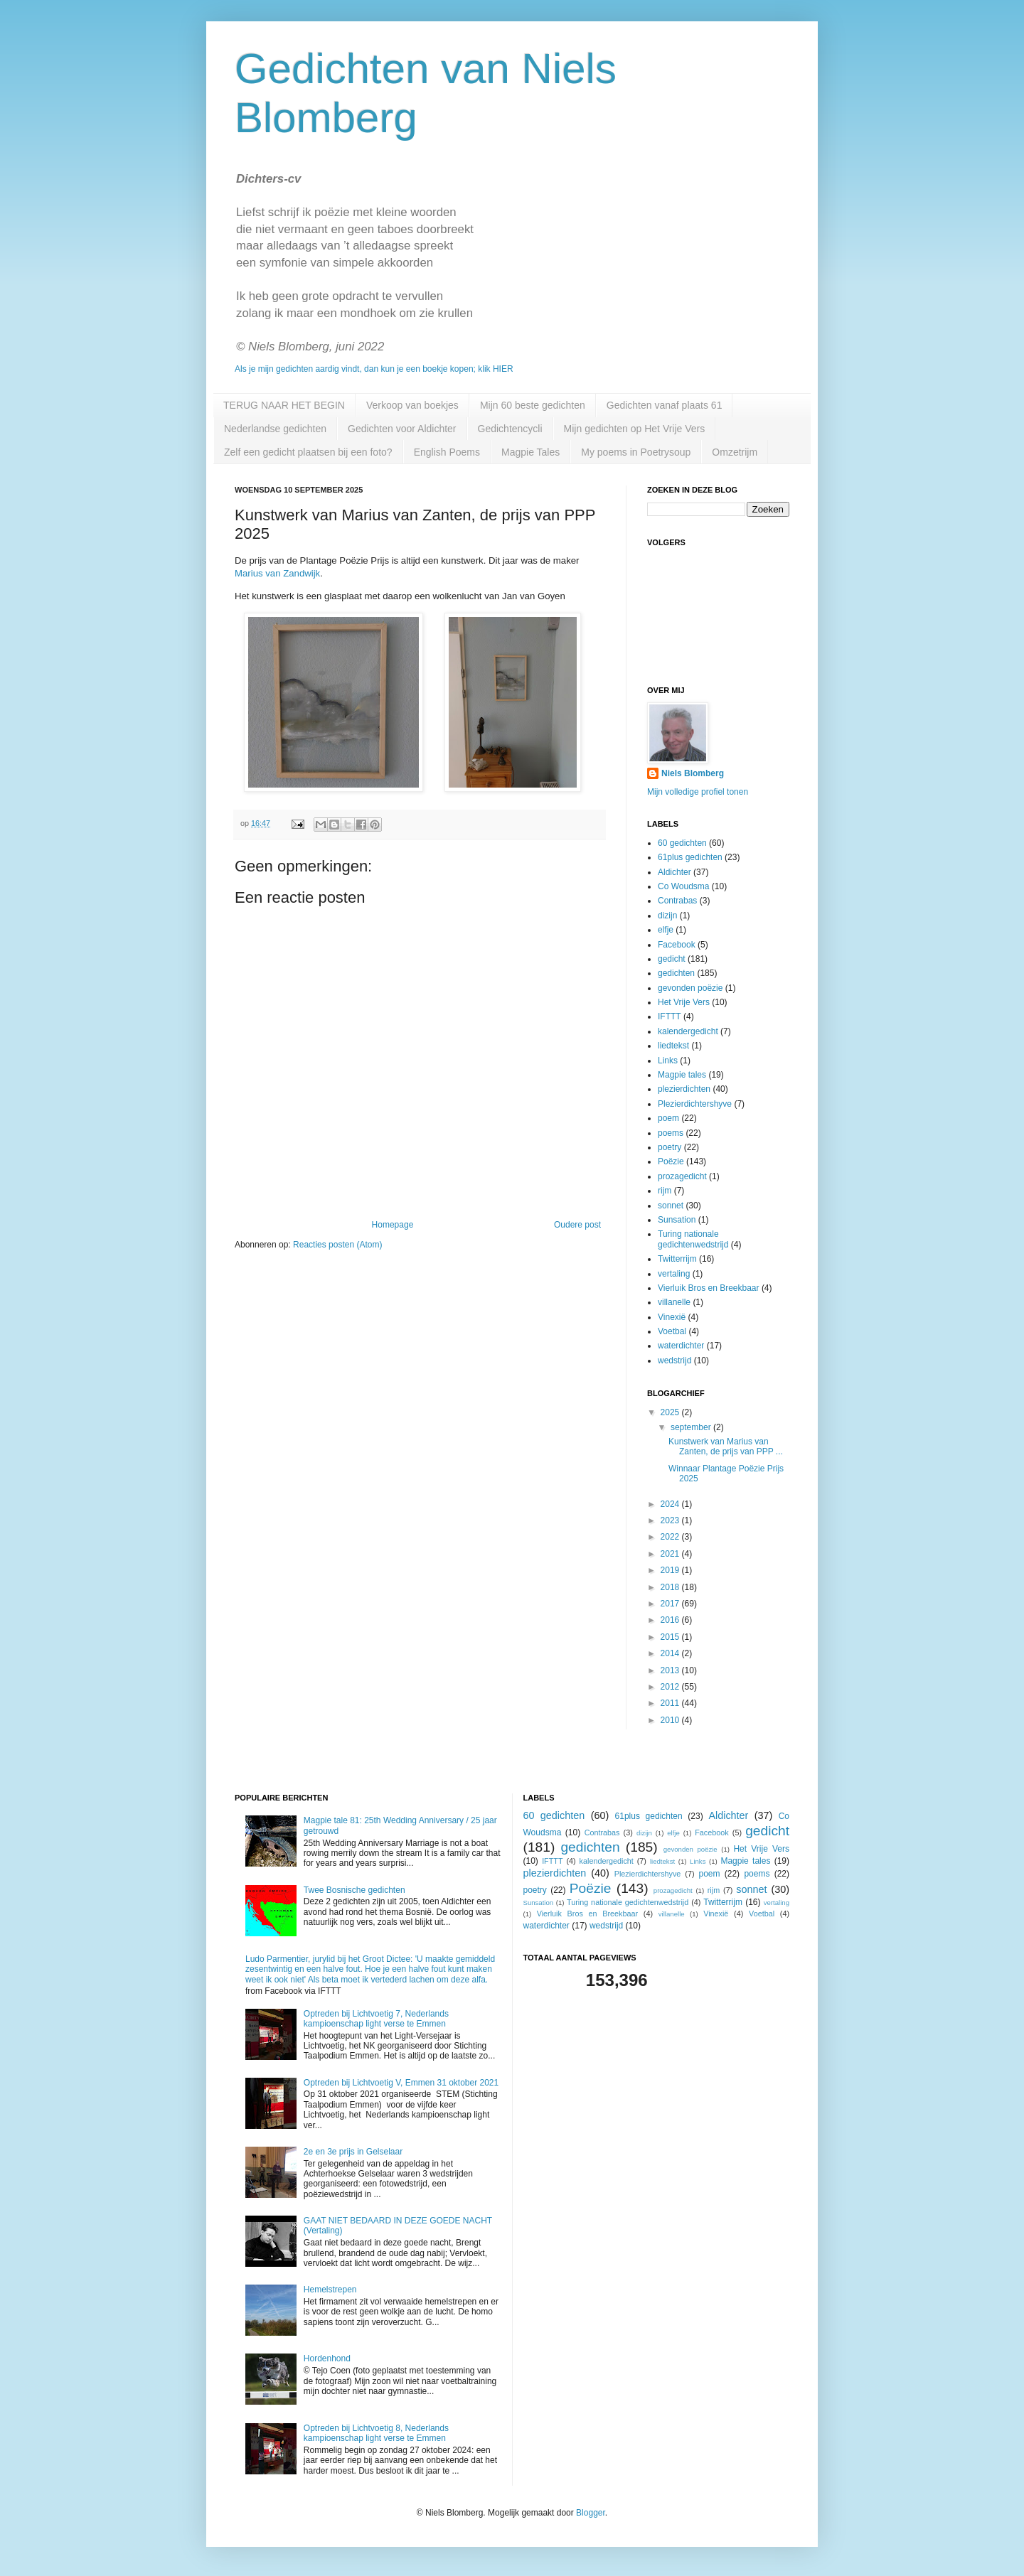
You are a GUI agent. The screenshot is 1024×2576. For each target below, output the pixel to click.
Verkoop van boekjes (412, 405)
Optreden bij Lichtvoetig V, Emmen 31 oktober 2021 (401, 2083)
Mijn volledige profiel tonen (697, 792)
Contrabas (677, 901)
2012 (671, 1687)
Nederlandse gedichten (275, 428)
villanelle (674, 1302)
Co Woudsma (683, 886)
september (692, 1427)
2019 (671, 1570)
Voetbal (672, 1331)
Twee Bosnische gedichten (354, 1890)
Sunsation (676, 1220)
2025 (671, 1412)
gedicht (672, 959)
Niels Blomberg (692, 773)
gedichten (676, 973)
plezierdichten (684, 1089)
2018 (671, 1587)
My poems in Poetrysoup (635, 452)
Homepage (393, 1225)
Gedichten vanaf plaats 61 (664, 405)
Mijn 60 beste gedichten (532, 405)
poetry (669, 1147)
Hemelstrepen (330, 2290)
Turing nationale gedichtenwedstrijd (693, 1239)
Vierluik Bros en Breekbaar (708, 1288)
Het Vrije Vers (684, 1002)
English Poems (447, 452)
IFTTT (669, 1016)
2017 (671, 1604)
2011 (671, 1703)
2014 (671, 1653)
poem (668, 1118)
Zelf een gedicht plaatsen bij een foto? (308, 452)
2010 (671, 1720)
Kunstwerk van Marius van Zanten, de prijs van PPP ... (725, 1446)
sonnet (670, 1206)
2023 (671, 1520)
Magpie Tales (530, 452)
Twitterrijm (677, 1259)
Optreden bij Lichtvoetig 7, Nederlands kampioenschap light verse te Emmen (376, 2019)
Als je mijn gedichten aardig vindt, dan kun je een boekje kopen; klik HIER (374, 369)
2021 (671, 1554)
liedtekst (673, 1046)
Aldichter (674, 872)
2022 (671, 1537)
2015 (671, 1637)
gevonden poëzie (690, 988)
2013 (671, 1670)
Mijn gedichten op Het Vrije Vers (634, 428)
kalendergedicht (688, 1031)
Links (668, 1061)
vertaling (674, 1274)
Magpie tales (682, 1075)
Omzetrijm (734, 452)
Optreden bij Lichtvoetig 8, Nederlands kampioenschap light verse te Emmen (376, 2433)
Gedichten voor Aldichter (402, 428)
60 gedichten (682, 843)
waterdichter (681, 1346)
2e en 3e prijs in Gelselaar (353, 2152)
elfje (665, 930)
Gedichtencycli (510, 428)
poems (670, 1133)
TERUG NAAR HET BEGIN (284, 405)
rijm (664, 1191)
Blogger (590, 2513)
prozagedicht (682, 1176)
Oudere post (577, 1225)
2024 (671, 1504)
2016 (671, 1620)
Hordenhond (327, 2358)
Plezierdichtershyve (695, 1104)
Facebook (676, 945)
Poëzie (671, 1161)
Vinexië (672, 1317)
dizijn (667, 916)
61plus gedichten (690, 857)
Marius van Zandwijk (277, 573)
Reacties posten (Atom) (337, 1245)
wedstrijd (674, 1360)
